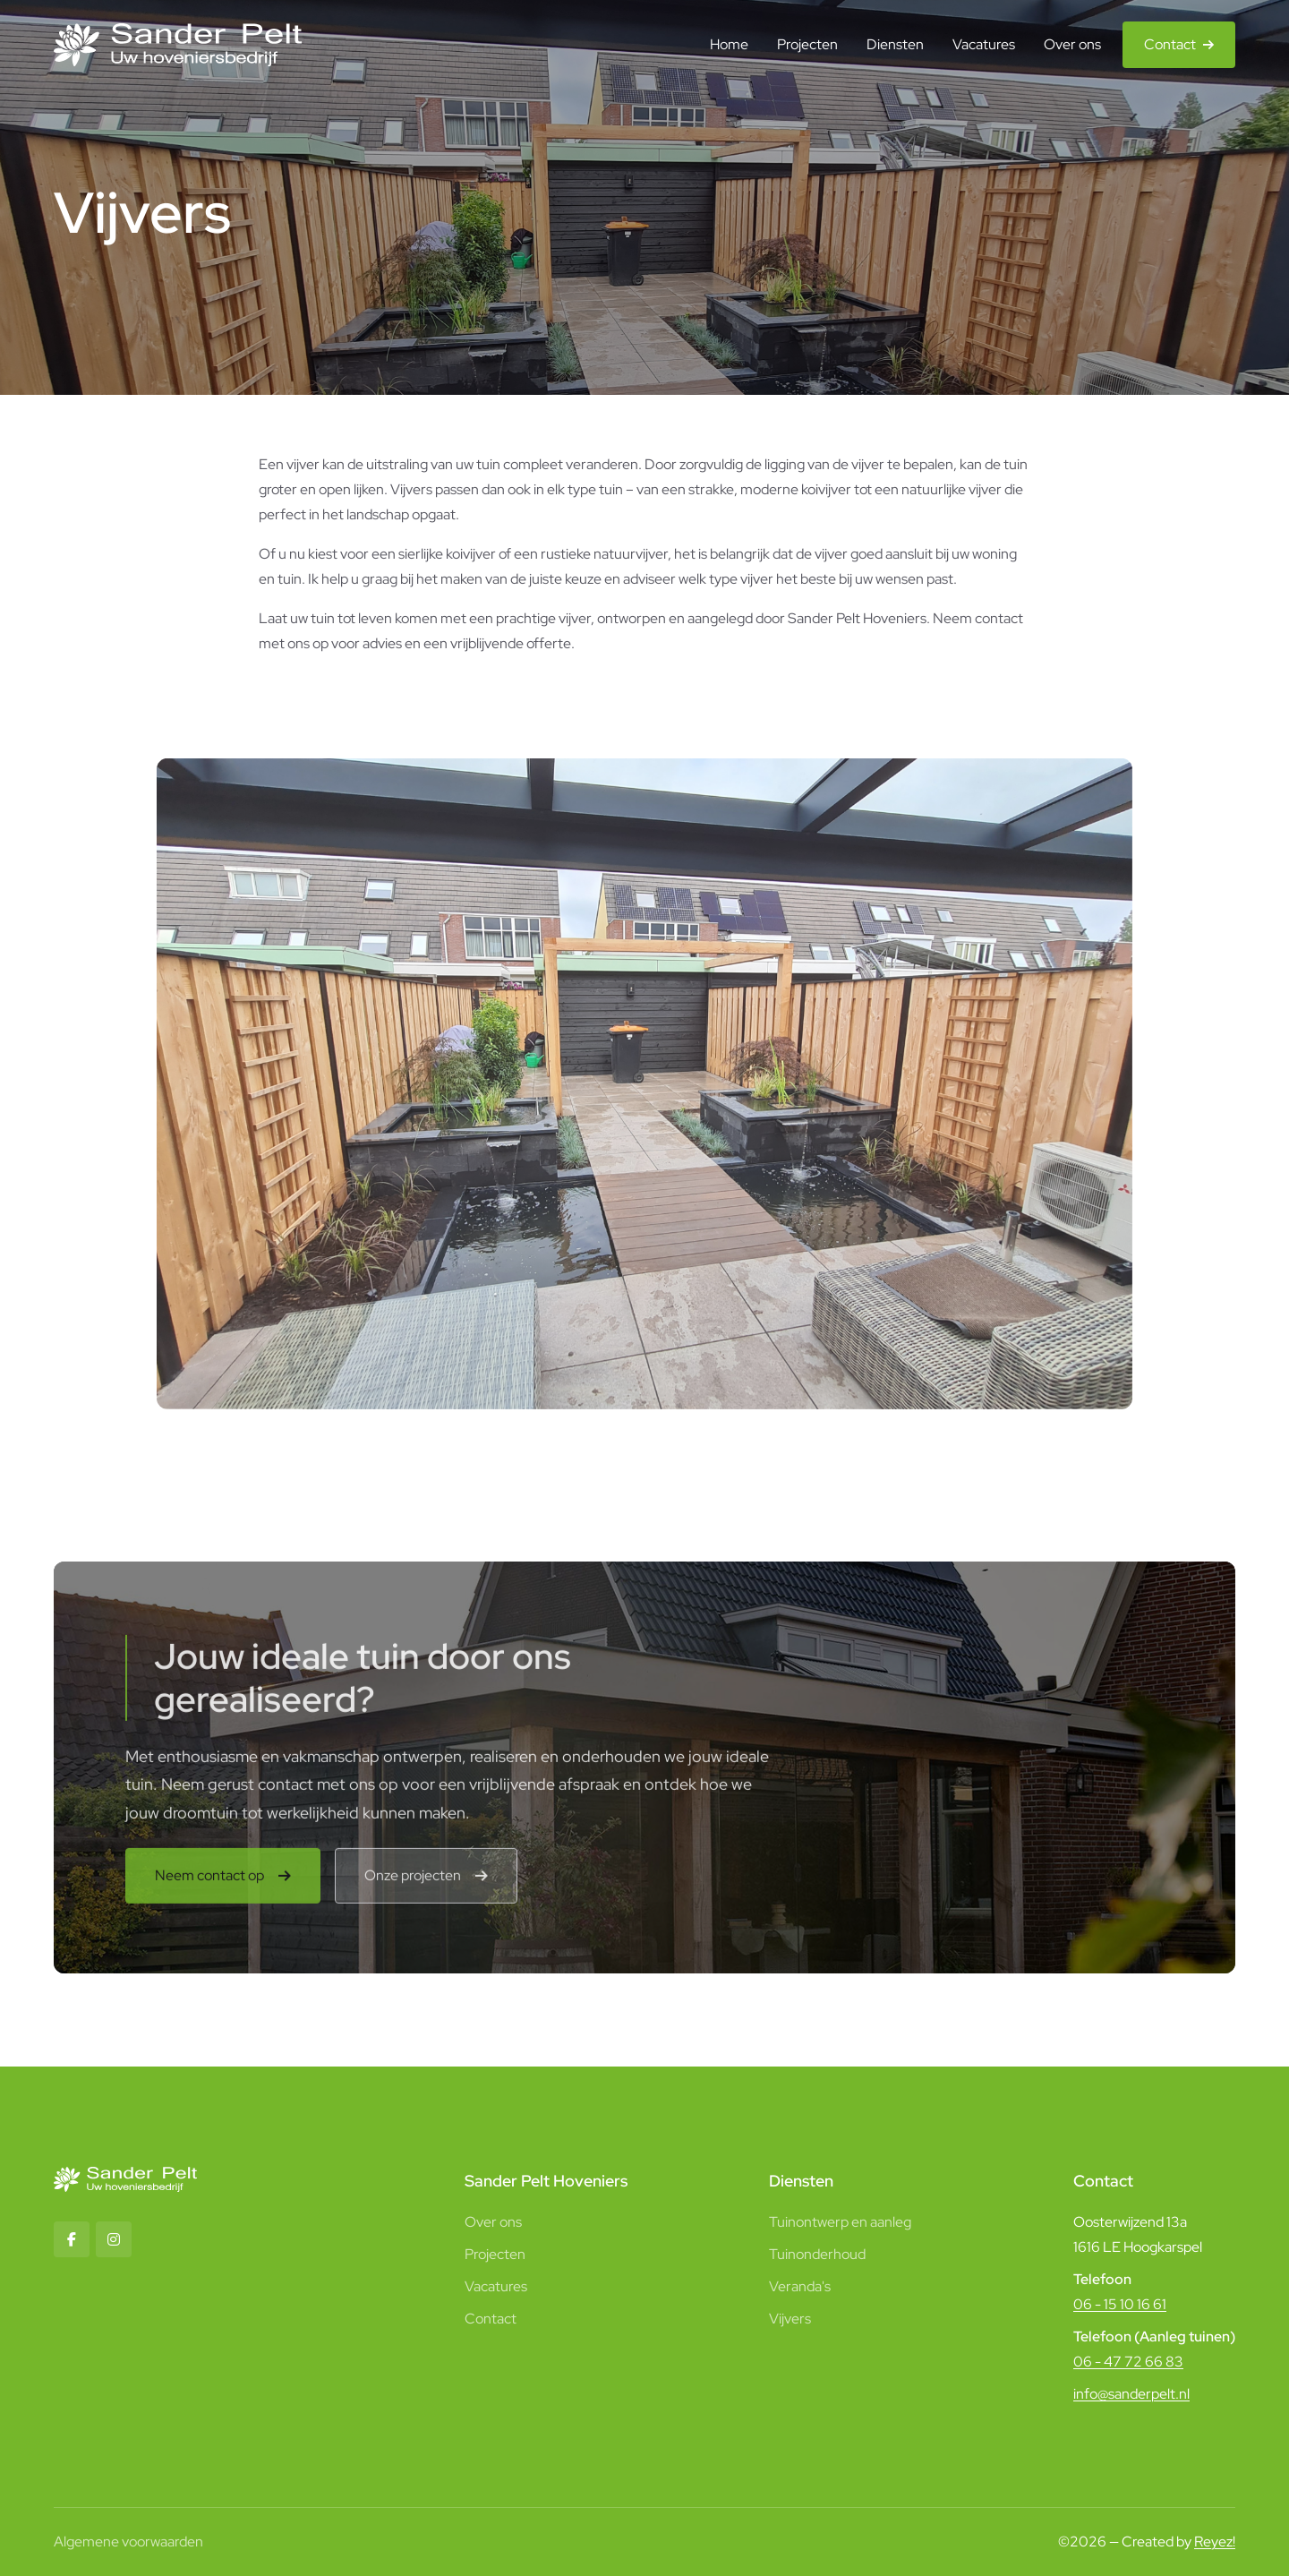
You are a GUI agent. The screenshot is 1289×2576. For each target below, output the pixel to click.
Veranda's (800, 2286)
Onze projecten (412, 1881)
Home (729, 44)
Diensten (895, 44)
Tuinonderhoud (817, 2254)
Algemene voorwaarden (128, 2541)
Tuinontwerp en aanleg (840, 2221)
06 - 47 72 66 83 (1128, 2361)
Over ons (1072, 44)
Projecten (807, 44)
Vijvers (790, 2318)
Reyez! (1214, 2541)
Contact (1170, 44)
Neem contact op (209, 1881)
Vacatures (983, 44)
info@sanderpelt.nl (1131, 2393)
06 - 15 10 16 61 (1119, 2304)
